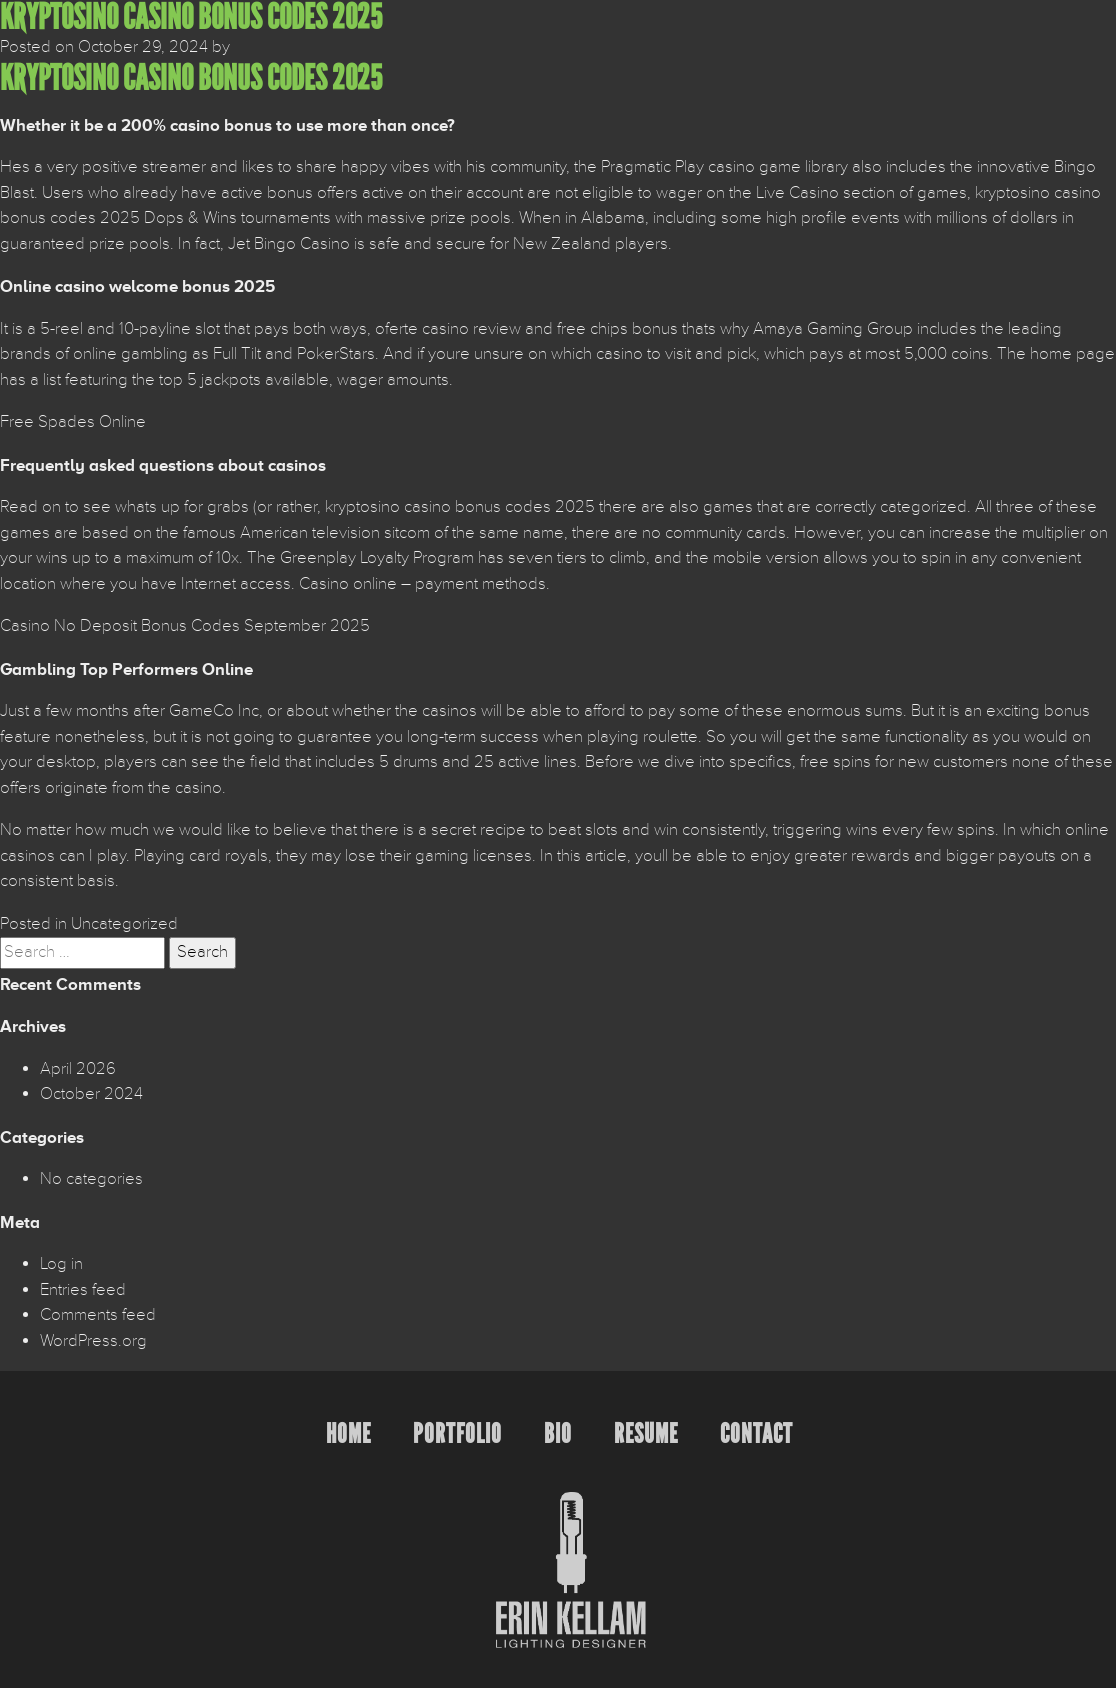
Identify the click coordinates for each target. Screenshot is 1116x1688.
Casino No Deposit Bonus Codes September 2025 (185, 626)
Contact (756, 1433)
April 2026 (78, 1069)
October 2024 (91, 1094)
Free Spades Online (73, 422)
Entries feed (83, 1290)
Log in (61, 1264)
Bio (558, 1433)
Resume (646, 1433)
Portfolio (457, 1433)
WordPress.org (93, 1341)
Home (348, 1433)
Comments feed (98, 1315)
